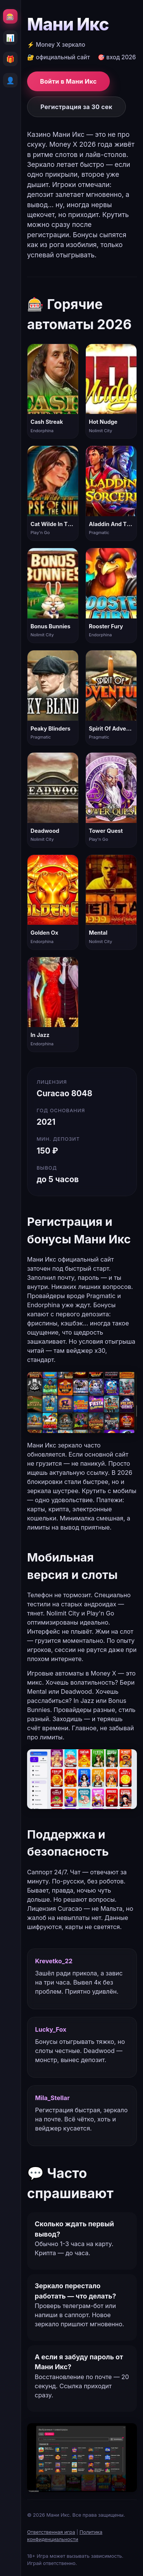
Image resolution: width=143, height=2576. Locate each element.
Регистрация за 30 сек (76, 107)
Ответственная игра (51, 2532)
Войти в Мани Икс (68, 81)
